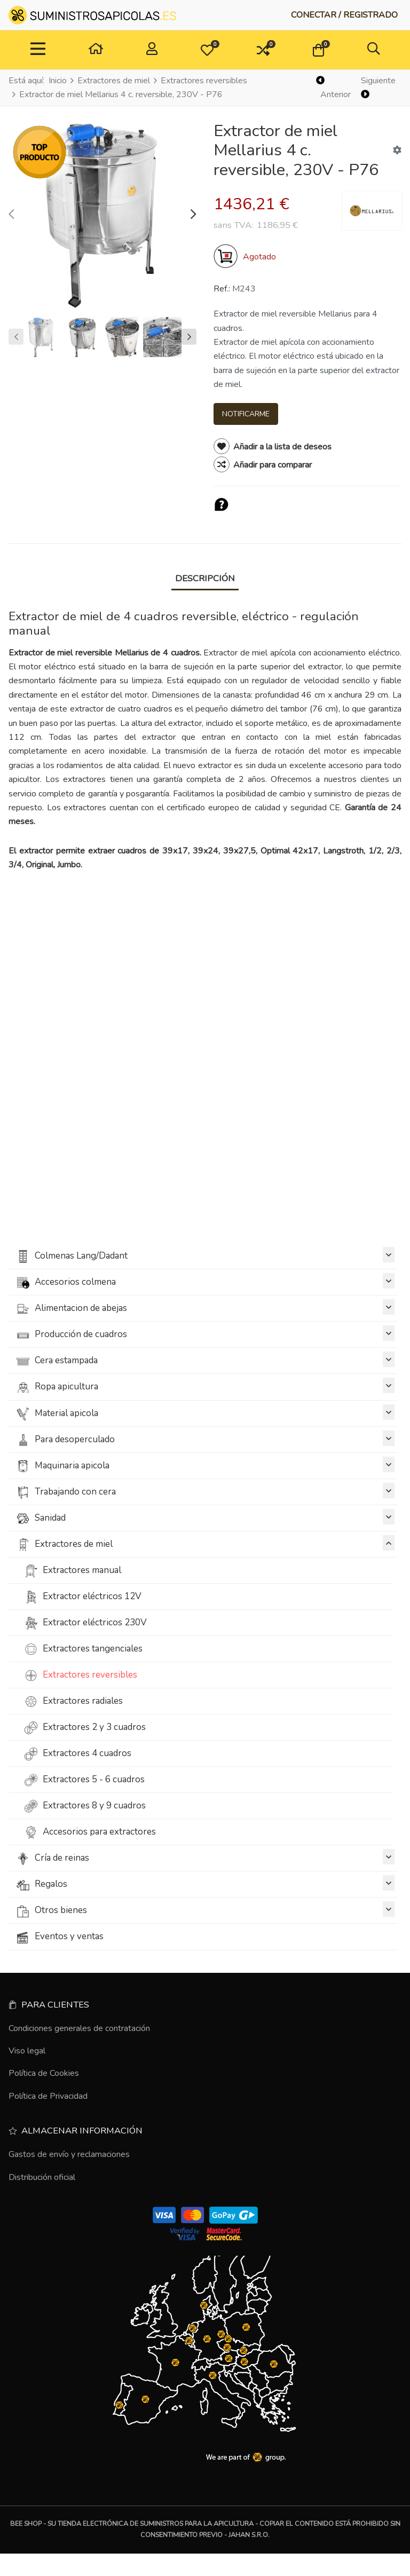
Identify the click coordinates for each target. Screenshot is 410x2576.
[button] (207, 49)
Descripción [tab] (205, 578)
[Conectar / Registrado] (344, 15)
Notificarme (246, 414)
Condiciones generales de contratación (79, 2028)
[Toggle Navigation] (38, 49)
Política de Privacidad (48, 2096)
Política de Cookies (44, 2073)
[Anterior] (333, 88)
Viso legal (27, 2051)
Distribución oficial (42, 2177)
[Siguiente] (380, 88)
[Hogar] (96, 50)
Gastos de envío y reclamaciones (69, 2154)
